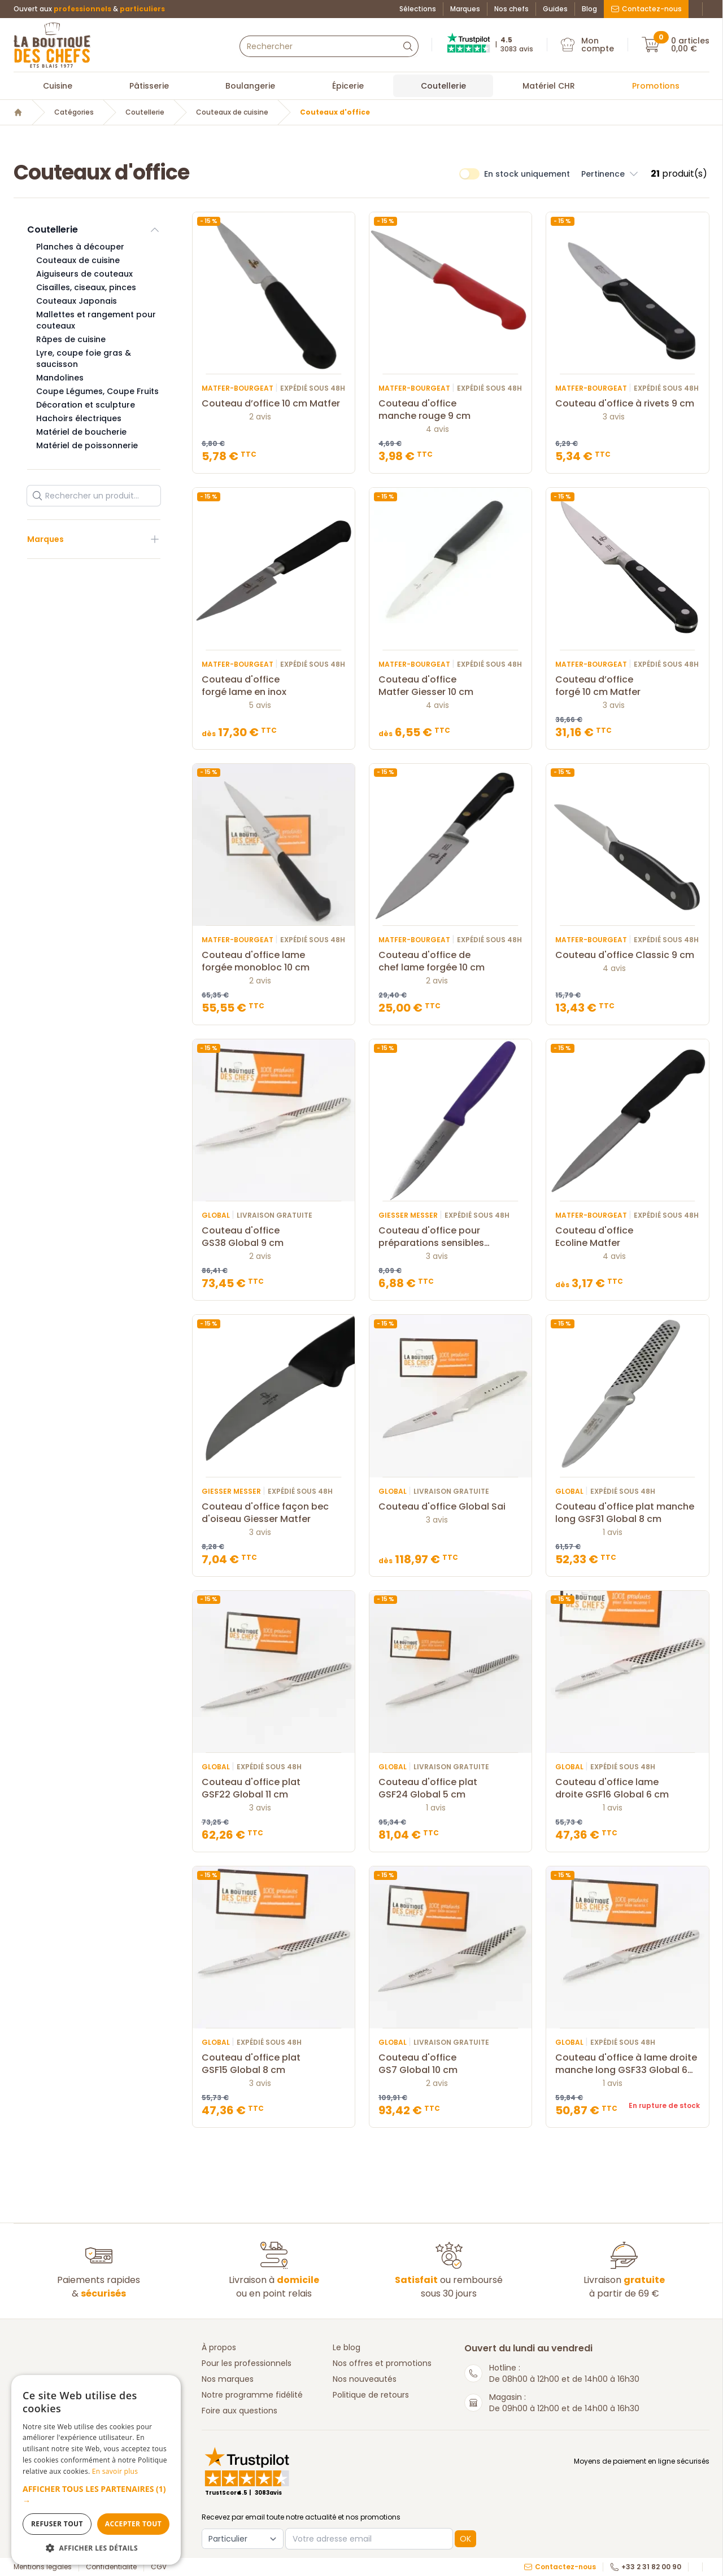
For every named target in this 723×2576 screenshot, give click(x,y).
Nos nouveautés (365, 2379)
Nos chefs (511, 9)
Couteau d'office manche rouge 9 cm (450, 409)
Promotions (656, 85)
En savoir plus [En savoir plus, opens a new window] (115, 2471)
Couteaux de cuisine (232, 112)
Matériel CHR (548, 85)
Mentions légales (43, 2566)
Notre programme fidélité (252, 2394)
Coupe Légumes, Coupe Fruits (97, 391)
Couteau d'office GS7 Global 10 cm (450, 2064)
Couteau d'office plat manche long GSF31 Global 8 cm (627, 1513)
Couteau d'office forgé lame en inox (274, 685)
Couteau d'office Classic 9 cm (627, 955)
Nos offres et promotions (382, 2363)
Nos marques (228, 2379)
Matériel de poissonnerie (87, 445)
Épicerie (348, 85)
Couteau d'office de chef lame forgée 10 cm (450, 961)
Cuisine (57, 85)
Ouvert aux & (89, 9)
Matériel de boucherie (81, 432)
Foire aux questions (239, 2410)
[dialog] (96, 2470)
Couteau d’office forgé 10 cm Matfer (627, 685)
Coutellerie (443, 85)
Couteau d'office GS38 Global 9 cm (274, 1236)
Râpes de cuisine (71, 339)
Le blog (346, 2347)
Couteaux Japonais (76, 301)
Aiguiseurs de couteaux (84, 273)
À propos (219, 2347)
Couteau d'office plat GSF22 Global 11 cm (274, 1788)
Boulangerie (250, 85)
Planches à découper (80, 246)
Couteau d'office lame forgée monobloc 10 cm (274, 961)
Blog (589, 9)
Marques (465, 9)
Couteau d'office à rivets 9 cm (627, 403)
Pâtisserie (149, 85)
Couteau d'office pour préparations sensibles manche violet (450, 1236)
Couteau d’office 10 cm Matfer (274, 403)
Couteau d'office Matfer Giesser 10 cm (450, 685)
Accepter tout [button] (133, 2524)
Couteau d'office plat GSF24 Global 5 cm (450, 1788)
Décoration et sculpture (85, 404)
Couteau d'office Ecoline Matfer (627, 1236)
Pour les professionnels (246, 2363)
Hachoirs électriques (78, 418)
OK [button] (465, 2538)
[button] (96, 2495)
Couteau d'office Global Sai (450, 1507)
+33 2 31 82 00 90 (645, 2566)
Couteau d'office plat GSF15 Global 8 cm (274, 2064)
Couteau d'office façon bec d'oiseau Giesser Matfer (274, 1513)
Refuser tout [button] (57, 2524)
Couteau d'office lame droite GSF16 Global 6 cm (627, 1788)
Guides (555, 9)
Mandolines (60, 377)
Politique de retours (371, 2394)
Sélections (417, 9)
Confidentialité (111, 2566)
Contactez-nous (646, 9)
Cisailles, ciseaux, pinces (86, 287)
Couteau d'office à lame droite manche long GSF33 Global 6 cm (627, 2064)
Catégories (74, 112)
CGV (159, 2566)
